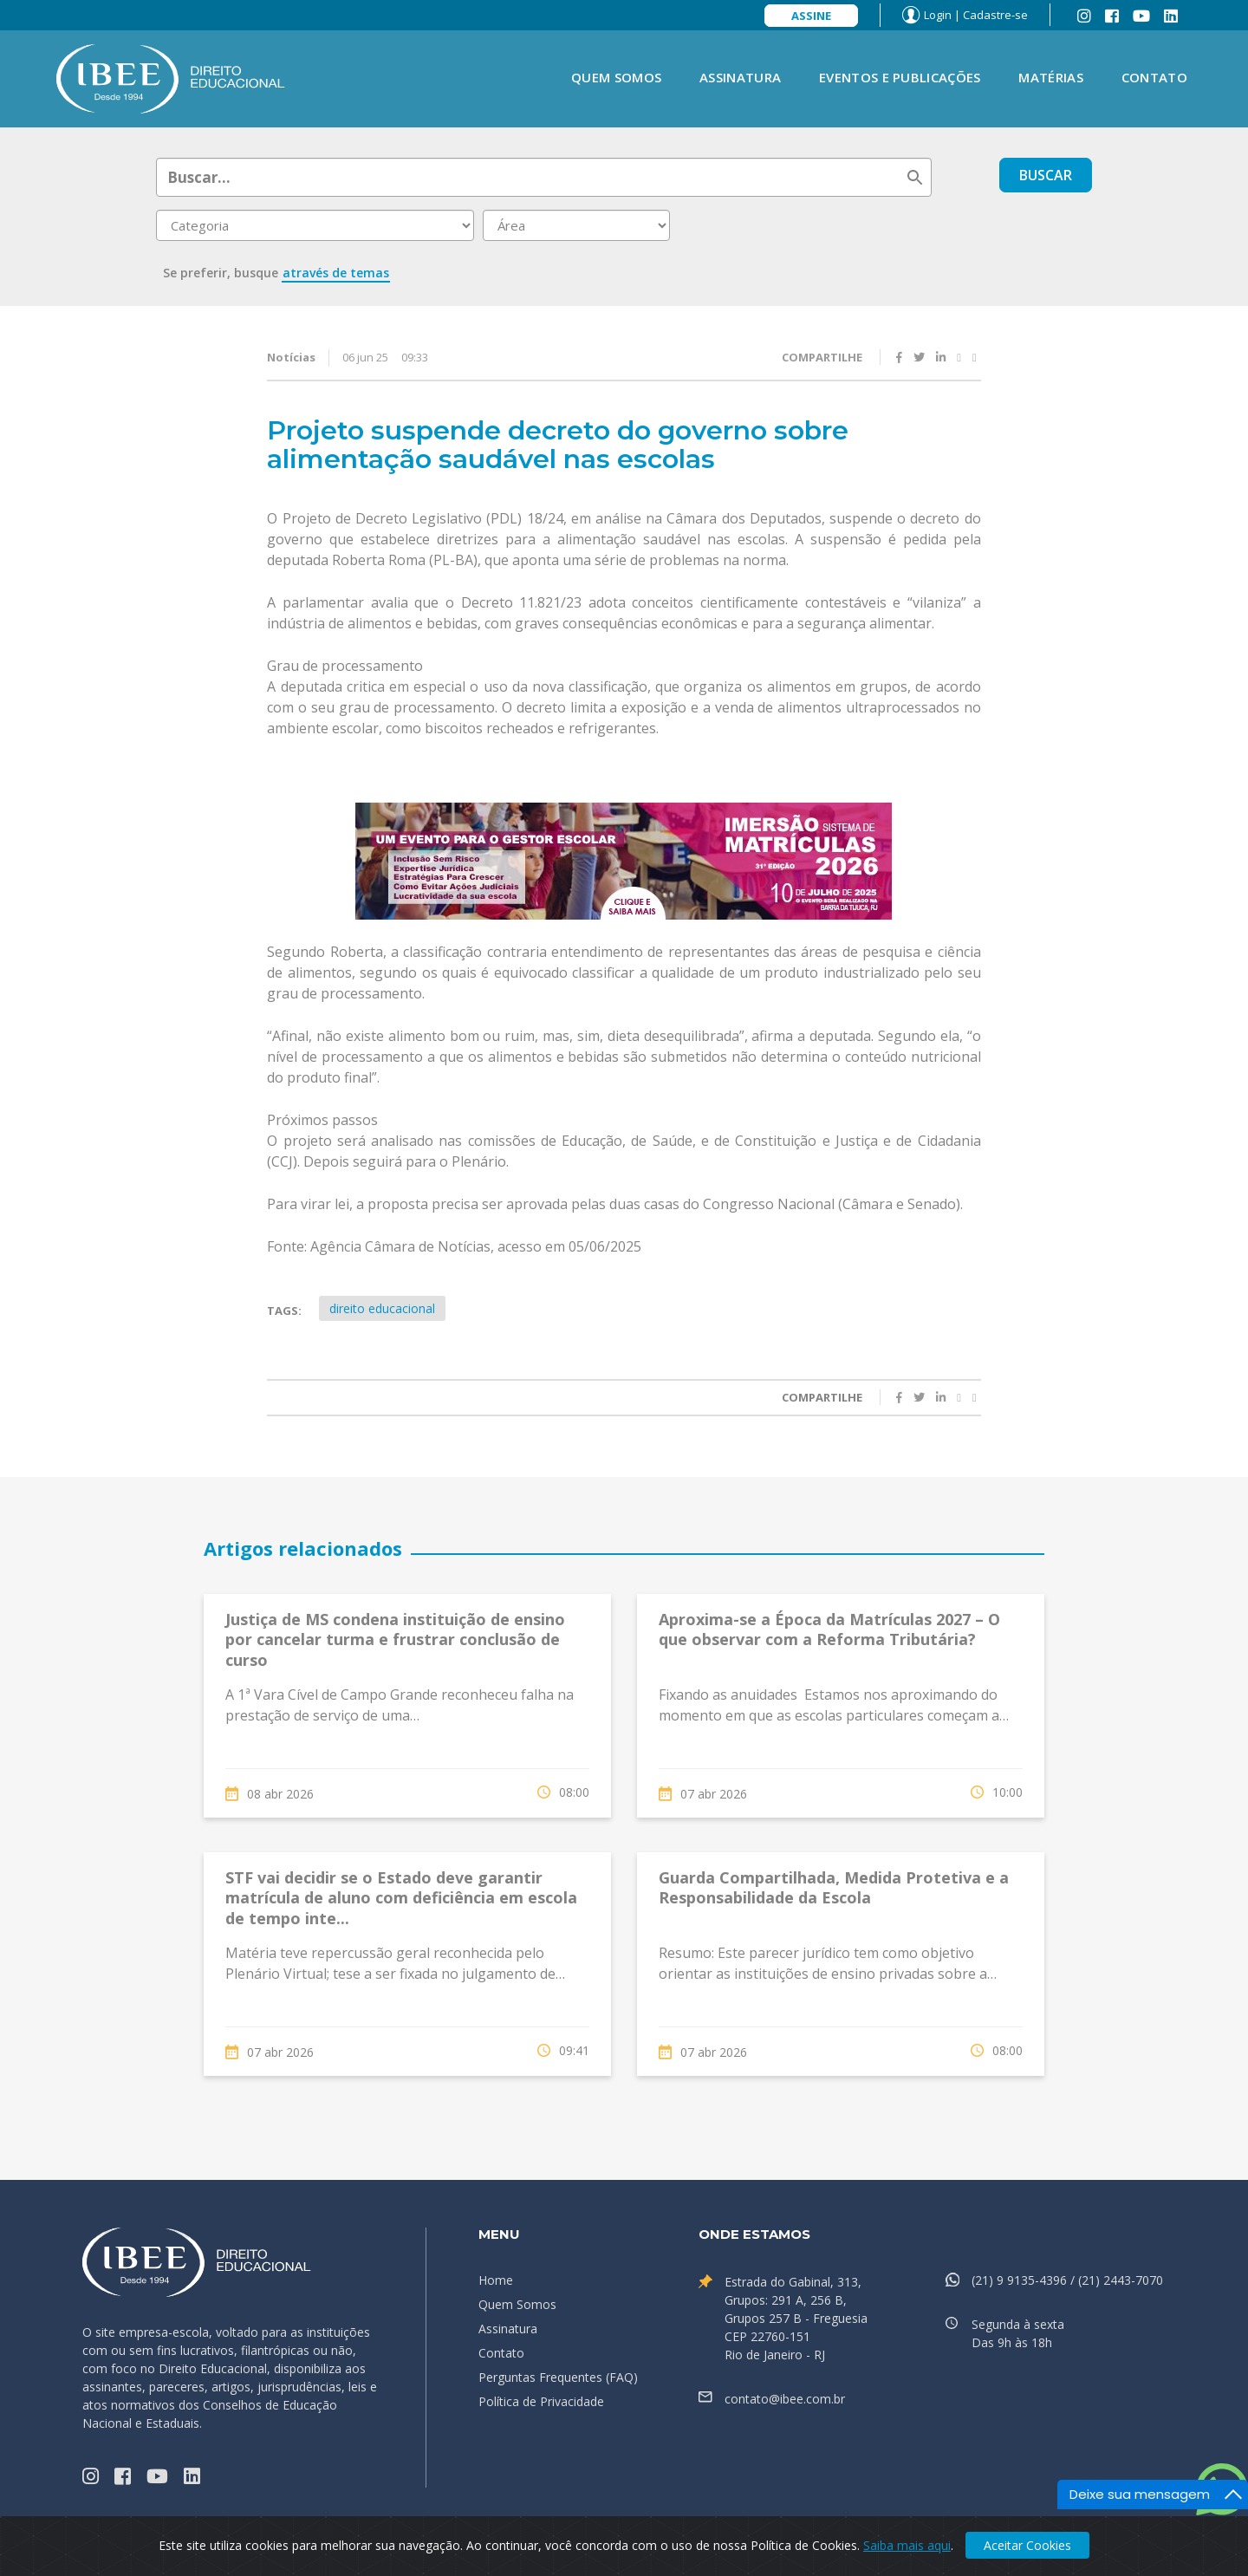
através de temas (336, 272)
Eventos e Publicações (899, 77)
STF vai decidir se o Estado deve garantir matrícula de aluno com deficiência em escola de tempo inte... (401, 1898)
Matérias (1050, 77)
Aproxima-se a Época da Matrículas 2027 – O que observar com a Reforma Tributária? (829, 1629)
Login (938, 15)
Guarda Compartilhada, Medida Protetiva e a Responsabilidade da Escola (834, 1887)
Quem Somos (616, 77)
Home (495, 2280)
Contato (1154, 77)
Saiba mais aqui (907, 2545)
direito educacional (382, 1308)
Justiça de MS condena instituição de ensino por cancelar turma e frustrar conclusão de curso (395, 1639)
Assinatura (740, 77)
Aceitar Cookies (1027, 2545)
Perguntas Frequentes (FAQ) (558, 2377)
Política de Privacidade (541, 2401)
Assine (811, 15)
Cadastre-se (995, 15)
